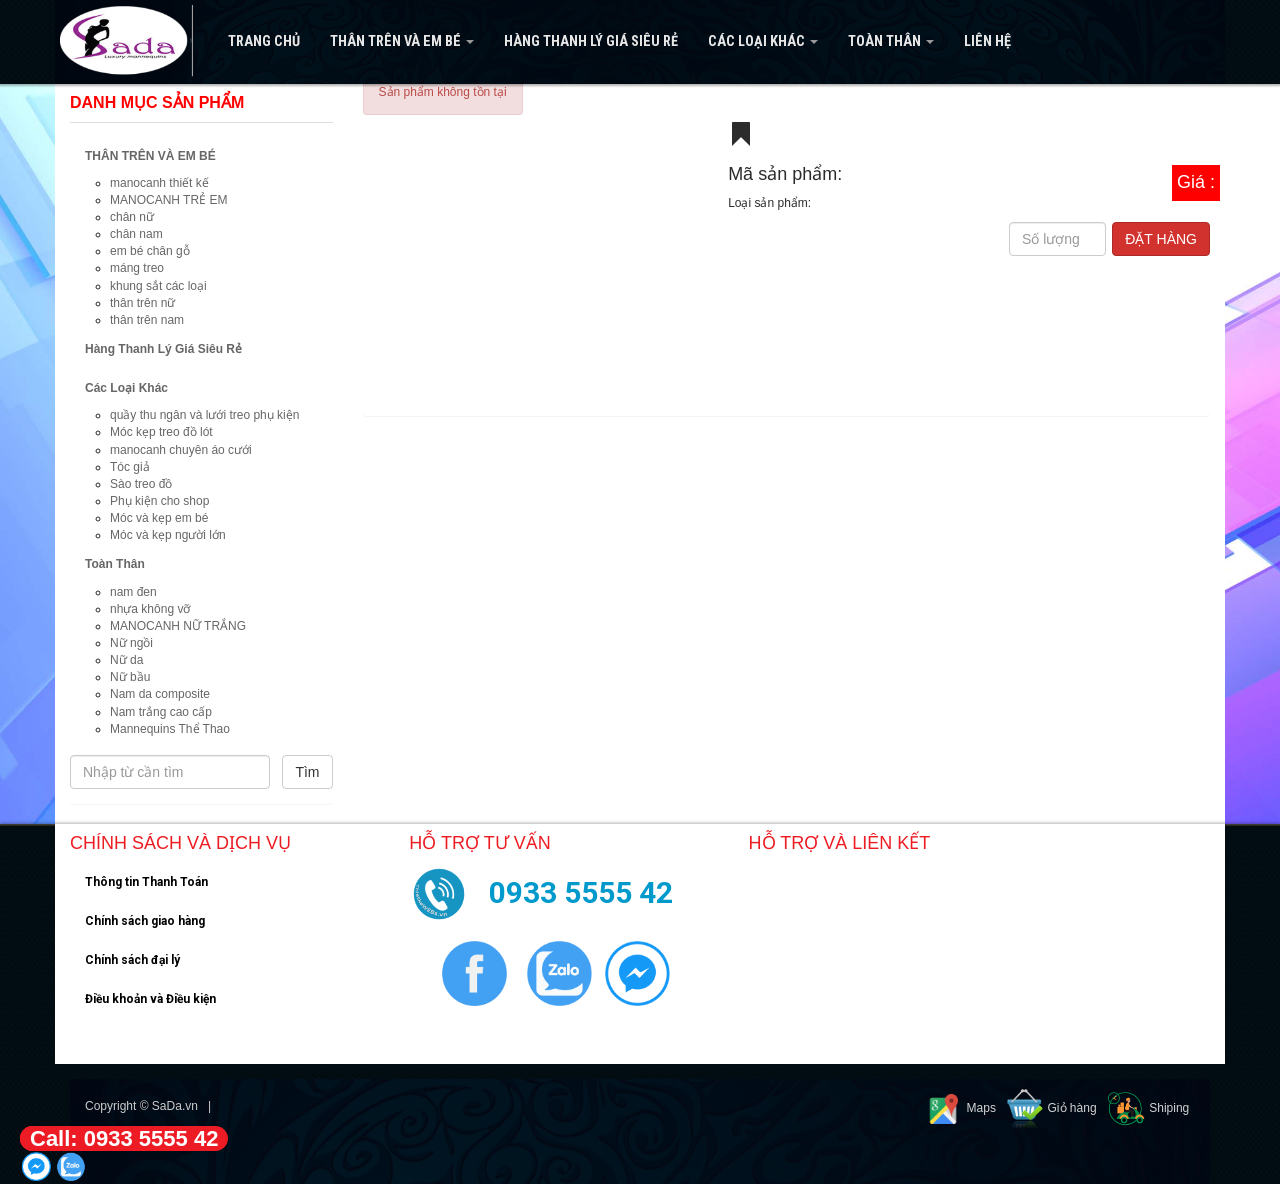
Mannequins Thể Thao (170, 729)
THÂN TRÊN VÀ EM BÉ (402, 41)
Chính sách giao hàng (145, 921)
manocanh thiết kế (159, 183)
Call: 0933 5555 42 (124, 1138)
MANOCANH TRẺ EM (168, 200)
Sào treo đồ (141, 484)
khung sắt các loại (158, 286)
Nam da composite (160, 694)
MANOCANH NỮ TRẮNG (178, 626)
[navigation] (640, 42)
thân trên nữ (142, 303)
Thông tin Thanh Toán (146, 882)
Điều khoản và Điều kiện (150, 999)
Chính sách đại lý (132, 960)
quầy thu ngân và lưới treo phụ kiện (204, 415)
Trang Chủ (264, 41)
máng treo (137, 268)
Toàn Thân (891, 41)
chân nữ (132, 217)
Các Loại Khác (763, 41)
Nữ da (126, 660)
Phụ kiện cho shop (159, 501)
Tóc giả (130, 467)
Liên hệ (987, 41)
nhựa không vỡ (150, 609)
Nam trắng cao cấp (161, 712)
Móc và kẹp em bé (159, 518)
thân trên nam (147, 320)
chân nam (136, 234)
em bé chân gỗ (150, 251)
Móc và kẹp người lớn (168, 535)
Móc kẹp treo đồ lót (161, 432)
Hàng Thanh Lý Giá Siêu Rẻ (591, 41)
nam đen (133, 592)
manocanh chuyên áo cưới (181, 450)
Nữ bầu (130, 677)
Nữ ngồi (131, 643)
